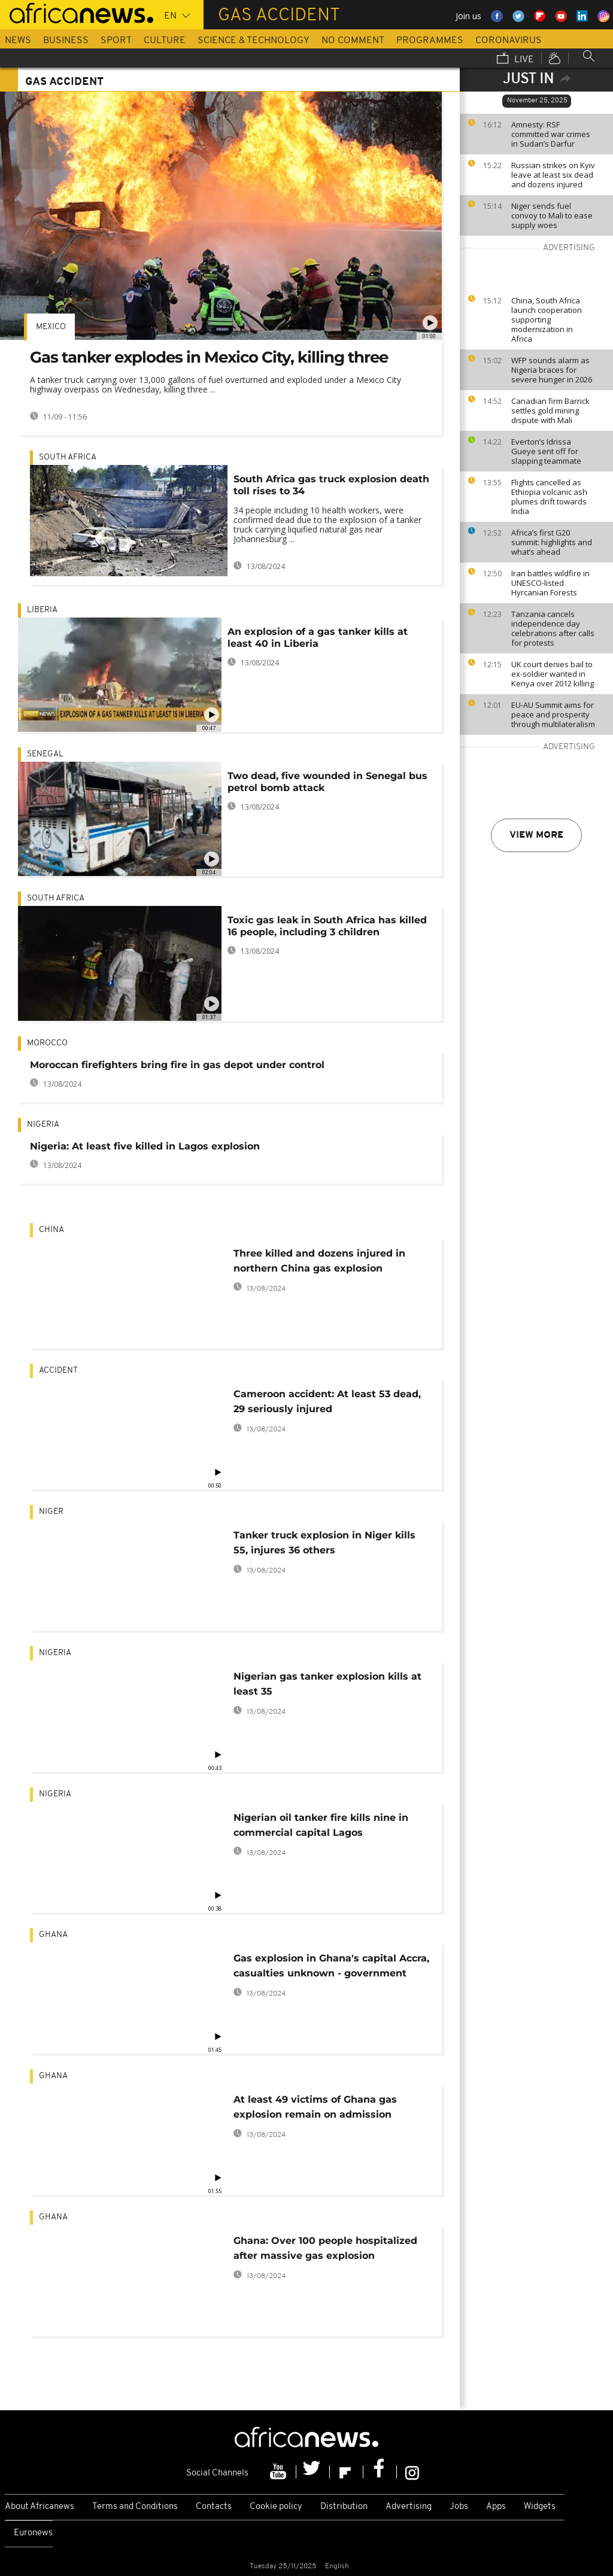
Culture (165, 40)
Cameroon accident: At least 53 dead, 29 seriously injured (327, 1401)
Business (66, 40)
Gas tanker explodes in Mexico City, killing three (209, 357)
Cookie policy (276, 2506)
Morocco (47, 1043)
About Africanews (39, 2506)
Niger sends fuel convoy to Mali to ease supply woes (552, 215)
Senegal (45, 754)
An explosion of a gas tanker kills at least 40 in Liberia (317, 637)
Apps (496, 2506)
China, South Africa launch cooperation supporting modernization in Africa (546, 319)
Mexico (51, 327)
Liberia (42, 610)
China (51, 1229)
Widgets (540, 2506)
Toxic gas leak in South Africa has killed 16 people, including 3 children (327, 926)
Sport (116, 40)
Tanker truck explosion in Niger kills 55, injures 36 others (324, 1542)
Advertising (409, 2506)
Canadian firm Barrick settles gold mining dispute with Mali (550, 410)
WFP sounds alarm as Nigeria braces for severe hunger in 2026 (551, 369)
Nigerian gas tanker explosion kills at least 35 (327, 1684)
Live (515, 59)
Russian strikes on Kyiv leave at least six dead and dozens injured (553, 174)
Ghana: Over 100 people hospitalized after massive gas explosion (325, 2248)
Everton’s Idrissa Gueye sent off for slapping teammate (546, 451)
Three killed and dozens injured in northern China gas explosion (319, 1261)
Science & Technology (253, 40)
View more (536, 835)
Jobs (459, 2506)
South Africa (67, 457)
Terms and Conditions (135, 2506)
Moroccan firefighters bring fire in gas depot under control (177, 1064)
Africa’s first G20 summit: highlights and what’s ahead (551, 542)
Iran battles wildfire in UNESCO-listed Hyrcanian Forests (550, 582)
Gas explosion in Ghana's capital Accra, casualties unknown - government (331, 1965)
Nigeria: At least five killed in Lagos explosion (145, 1146)
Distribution (344, 2506)
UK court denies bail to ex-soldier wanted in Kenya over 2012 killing (552, 673)
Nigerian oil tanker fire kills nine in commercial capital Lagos (320, 1825)
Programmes (429, 40)
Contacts (214, 2506)
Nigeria (43, 1124)
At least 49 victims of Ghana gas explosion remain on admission (315, 2107)
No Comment (352, 40)
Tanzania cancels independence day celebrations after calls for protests (552, 628)
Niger (51, 1511)
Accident (58, 1370)
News (18, 40)
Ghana (53, 1934)
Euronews (33, 2533)
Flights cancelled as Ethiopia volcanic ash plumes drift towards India (549, 497)
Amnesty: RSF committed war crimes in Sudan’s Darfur (550, 134)
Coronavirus (508, 40)
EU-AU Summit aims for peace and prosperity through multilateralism (553, 714)
